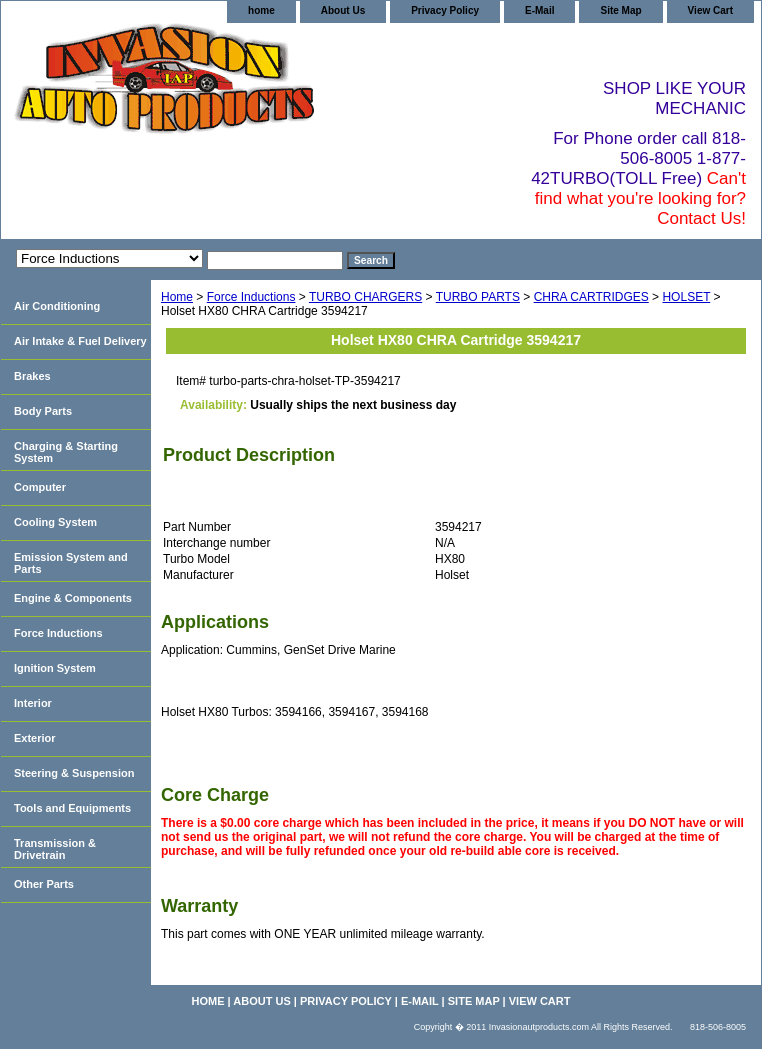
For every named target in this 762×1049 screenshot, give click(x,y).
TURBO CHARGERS (365, 297)
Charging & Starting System (66, 452)
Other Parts (44, 884)
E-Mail (539, 10)
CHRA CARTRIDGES (591, 297)
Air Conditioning (57, 306)
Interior (33, 703)
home (261, 10)
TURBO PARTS (478, 297)
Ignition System (55, 668)
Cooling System (55, 522)
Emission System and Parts (71, 563)
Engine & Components (73, 598)
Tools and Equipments (72, 808)
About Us (343, 10)
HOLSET (686, 297)
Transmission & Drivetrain (55, 849)
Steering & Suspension (74, 773)
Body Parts (43, 411)
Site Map (620, 10)
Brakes (32, 376)
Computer (40, 487)
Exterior (35, 738)
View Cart (710, 10)
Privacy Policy (445, 10)
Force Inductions (251, 297)
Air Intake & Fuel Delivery (80, 341)
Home (177, 297)
